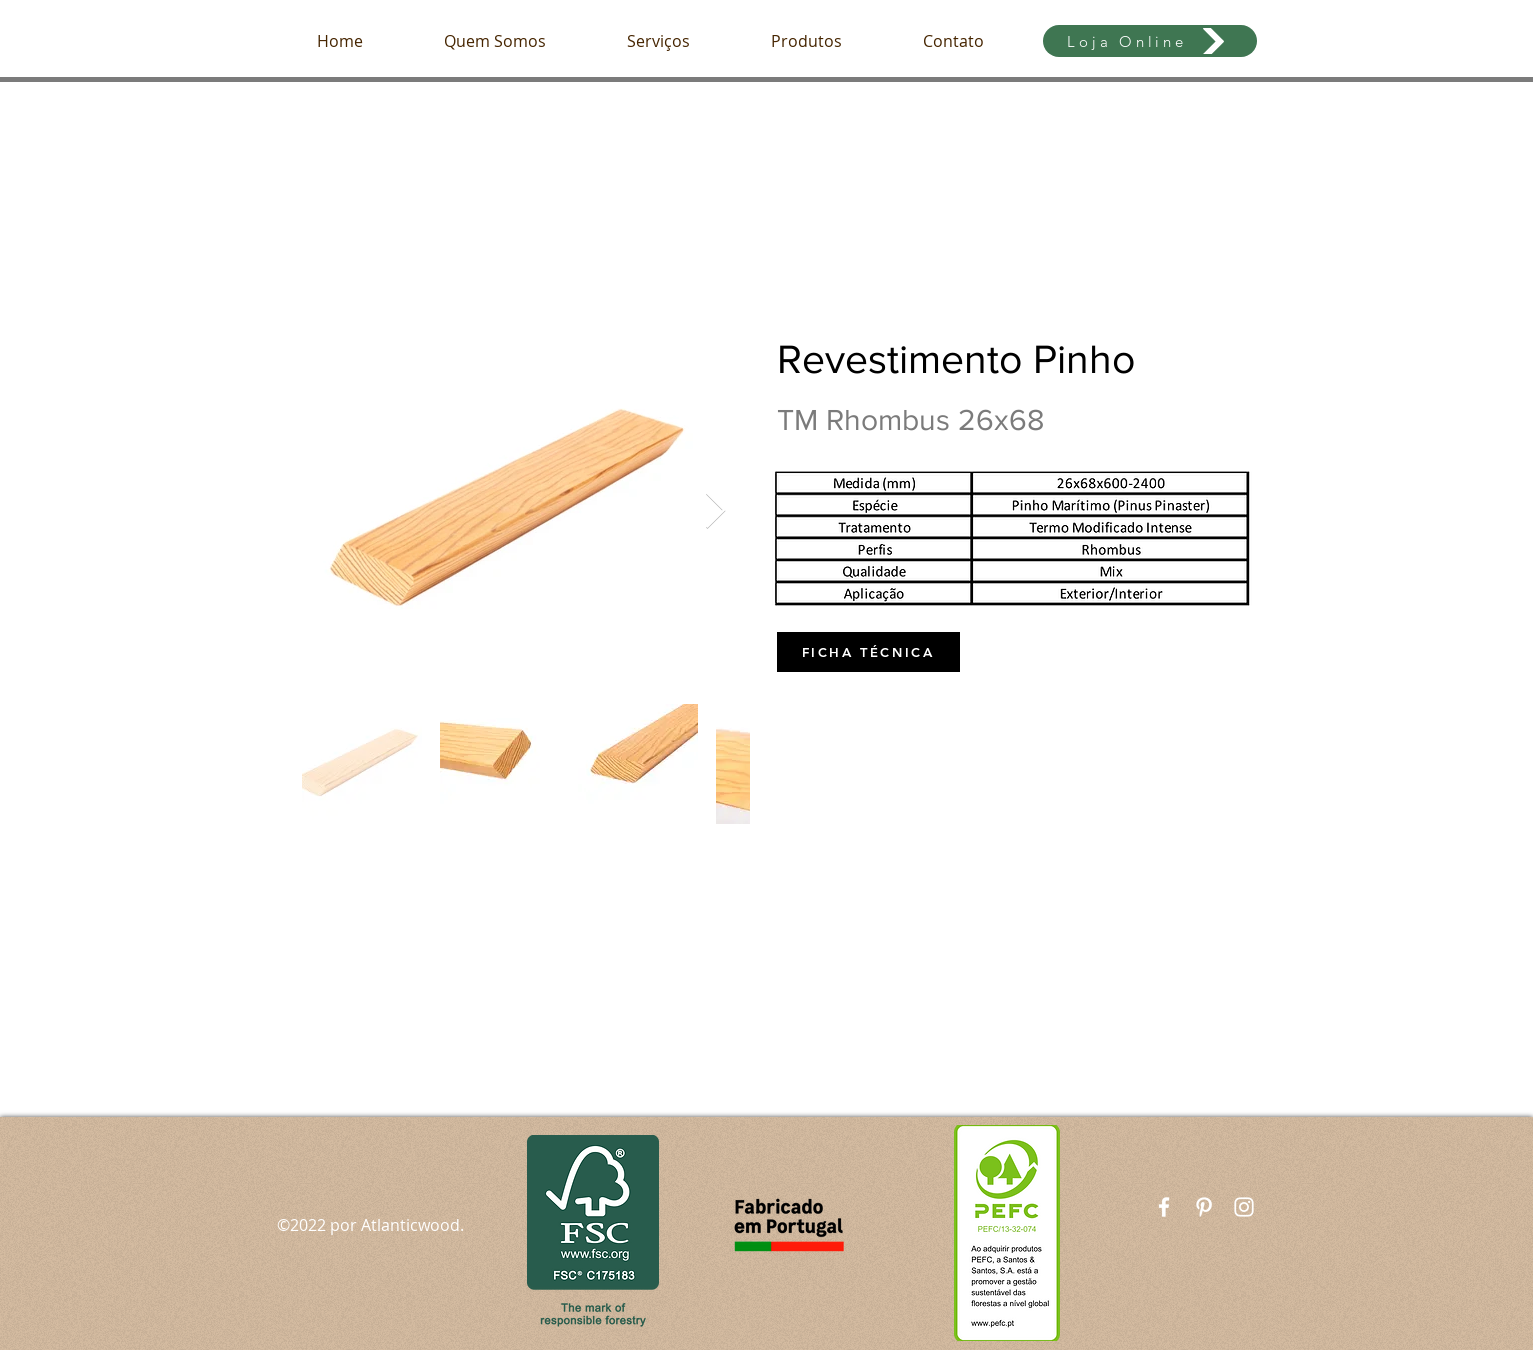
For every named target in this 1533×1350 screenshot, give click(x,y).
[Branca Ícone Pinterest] (1204, 1207)
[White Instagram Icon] (1244, 1207)
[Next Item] (715, 511)
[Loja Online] (1150, 41)
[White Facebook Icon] (1164, 1207)
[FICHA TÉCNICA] (868, 652)
